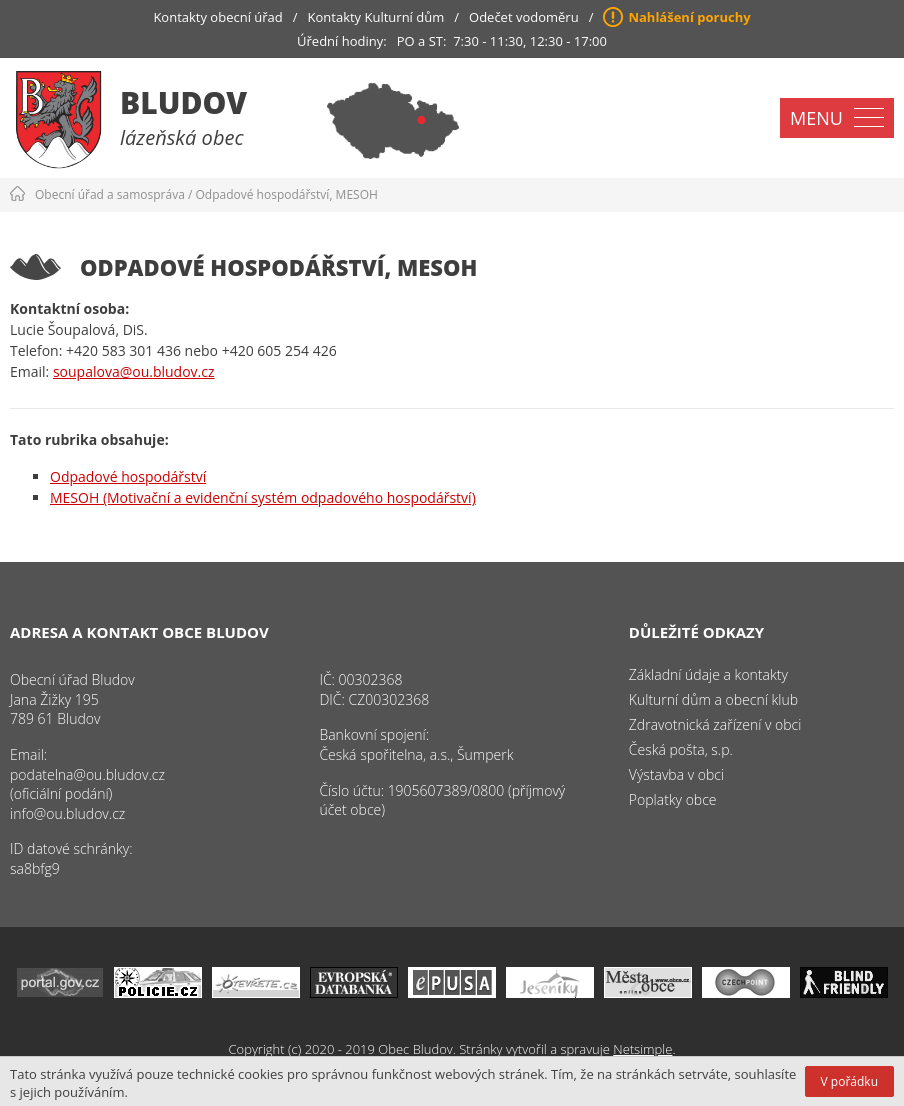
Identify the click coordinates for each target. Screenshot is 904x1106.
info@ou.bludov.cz (67, 813)
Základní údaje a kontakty (708, 674)
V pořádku (849, 1081)
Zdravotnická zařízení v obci (715, 724)
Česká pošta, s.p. (681, 749)
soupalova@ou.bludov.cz (134, 371)
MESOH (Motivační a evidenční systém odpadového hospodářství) (263, 497)
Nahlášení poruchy (689, 17)
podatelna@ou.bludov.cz (87, 774)
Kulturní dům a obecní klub (713, 699)
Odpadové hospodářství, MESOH (287, 194)
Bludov (183, 102)
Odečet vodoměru (524, 17)
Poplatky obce (673, 799)
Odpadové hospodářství (128, 476)
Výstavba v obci (676, 774)
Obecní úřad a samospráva (110, 194)
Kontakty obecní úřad (217, 17)
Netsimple (642, 1049)
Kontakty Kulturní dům (376, 17)
